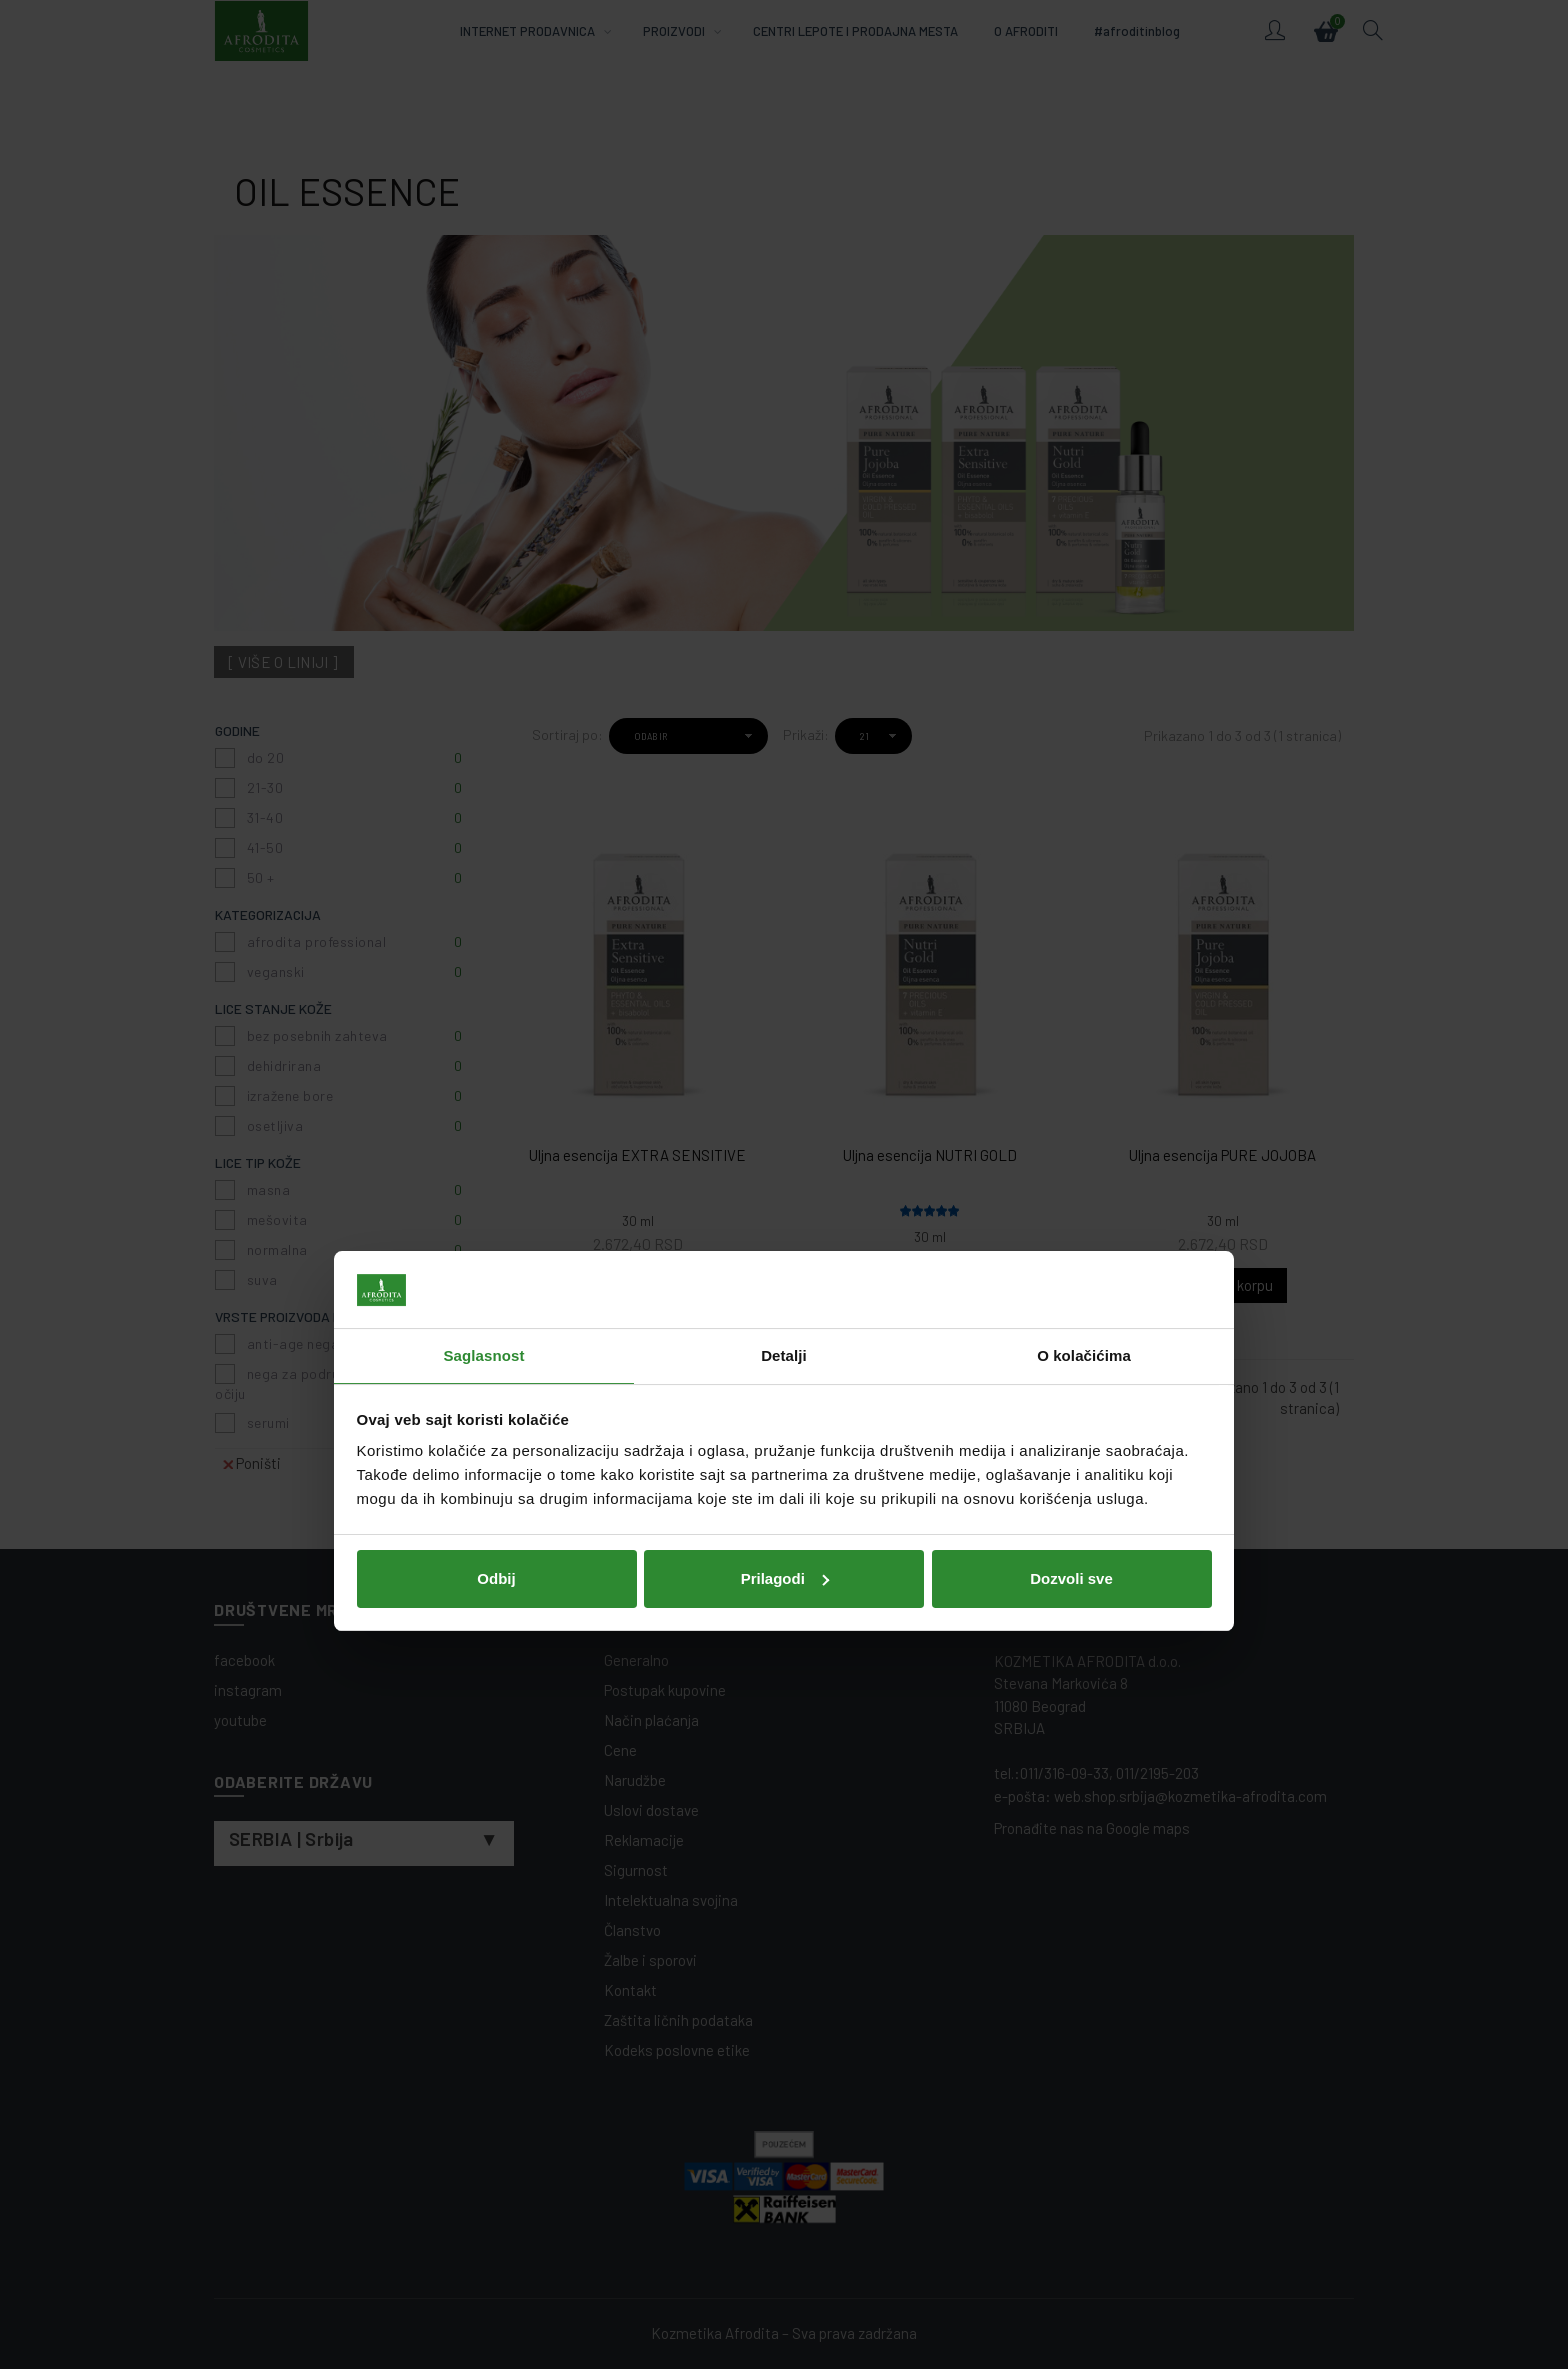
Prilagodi (785, 1321)
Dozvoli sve (1071, 1321)
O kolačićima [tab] (1084, 1098)
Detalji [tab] (784, 1098)
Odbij (496, 1321)
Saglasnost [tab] (483, 1098)
